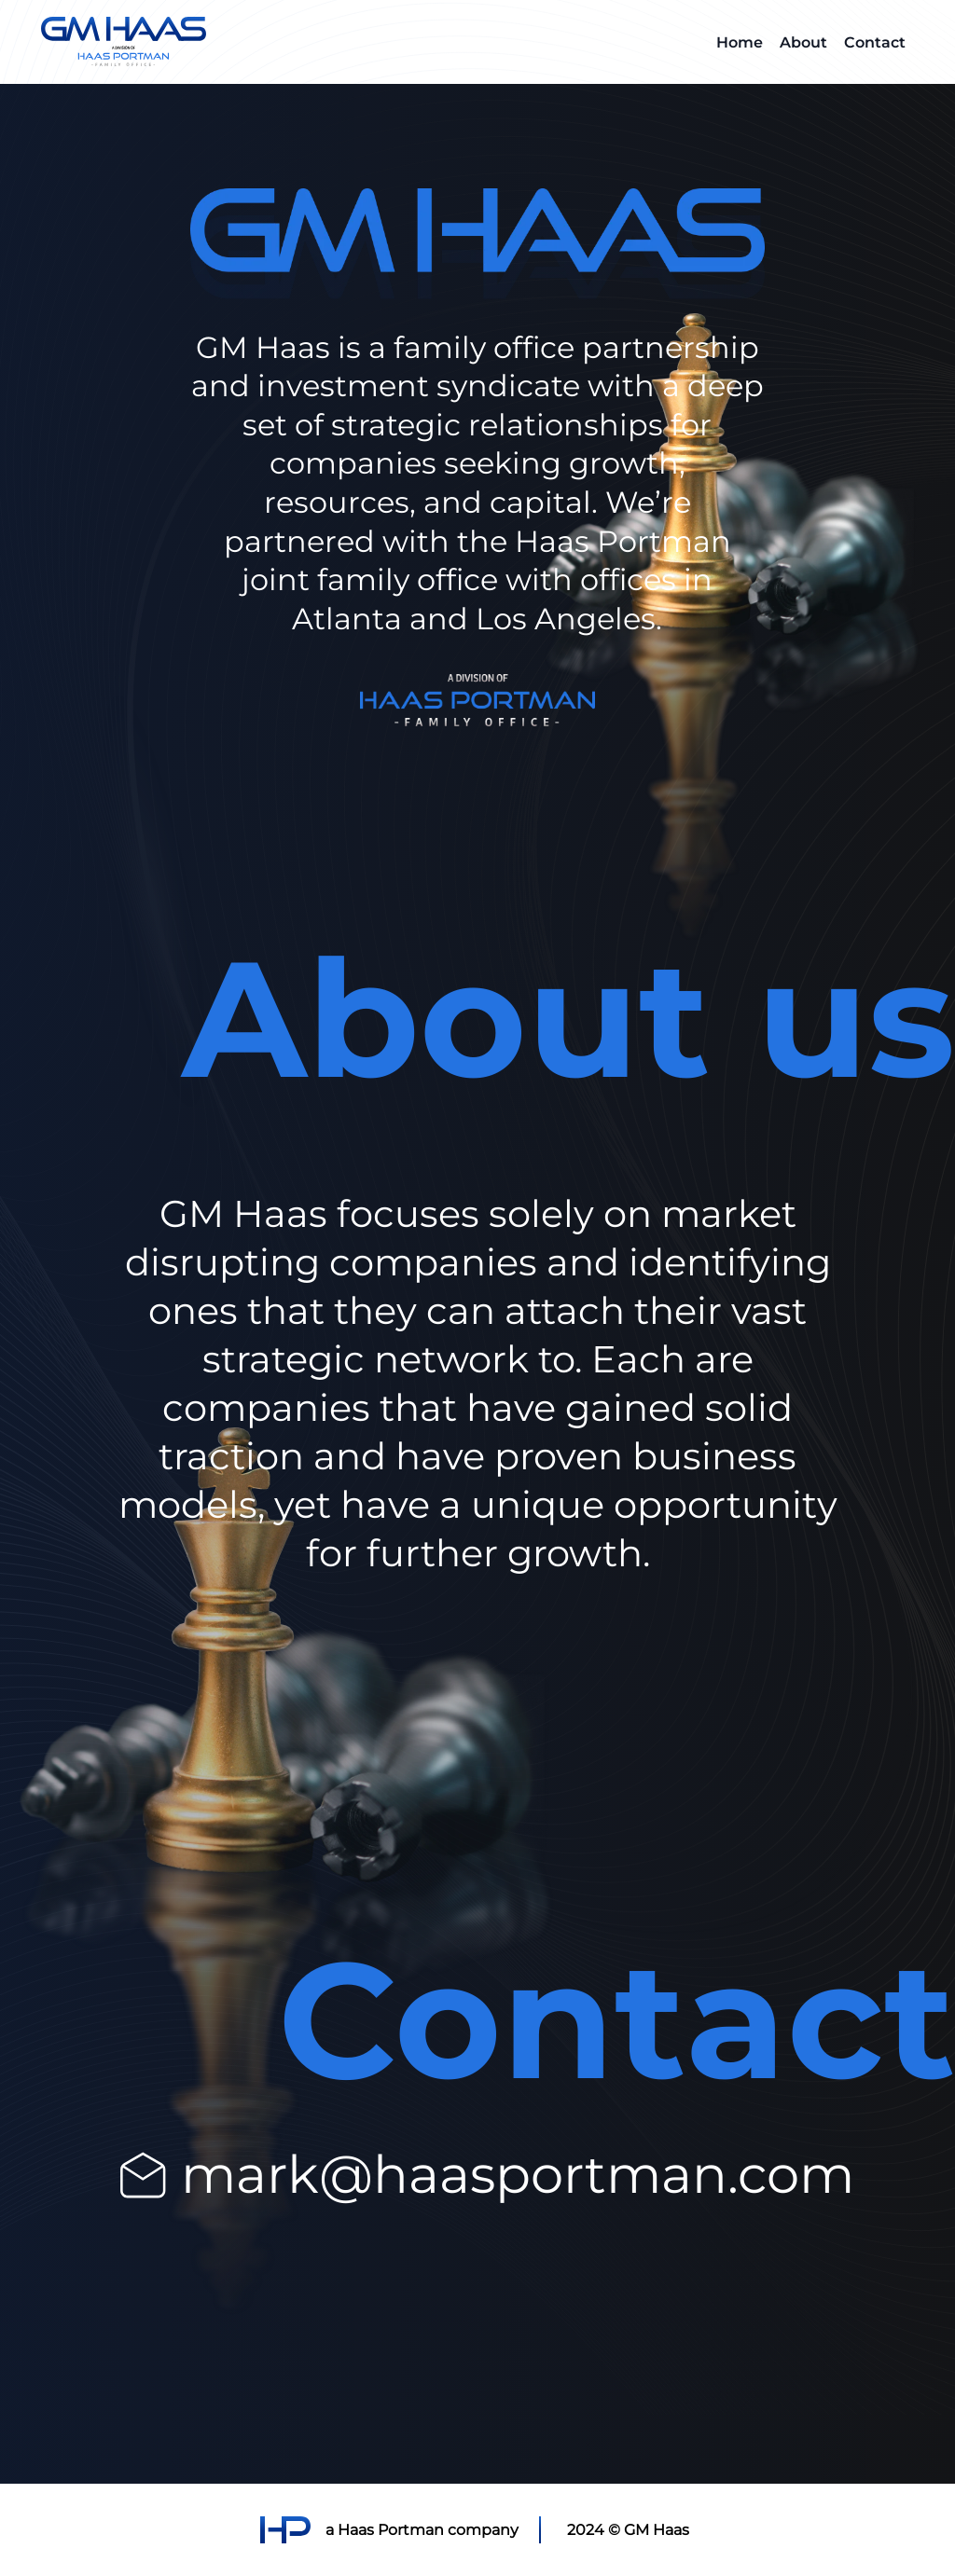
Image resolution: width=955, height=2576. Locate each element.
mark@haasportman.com (517, 2173)
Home (739, 41)
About (803, 41)
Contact (875, 41)
